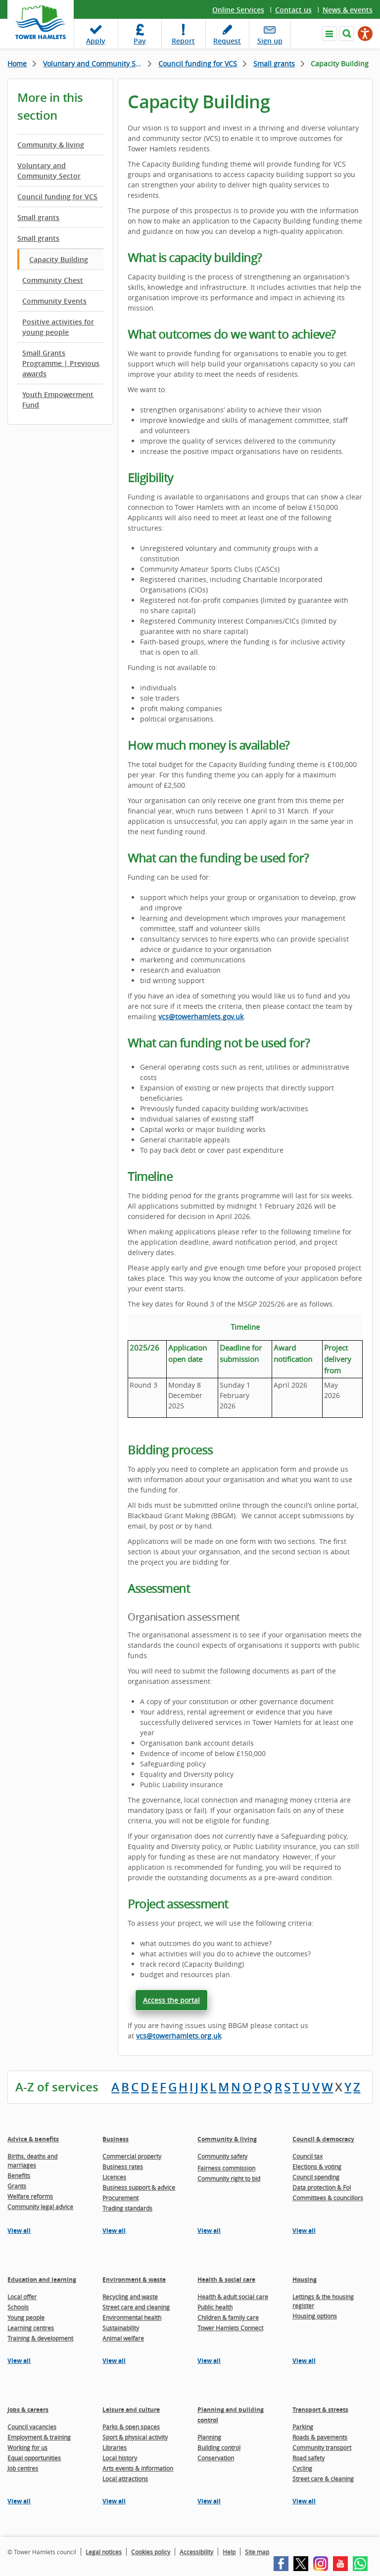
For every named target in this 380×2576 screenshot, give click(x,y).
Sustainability (120, 2328)
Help (229, 2552)
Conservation (215, 2458)
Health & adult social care (232, 2297)
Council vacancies (31, 2427)
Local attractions (125, 2479)
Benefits (18, 2175)
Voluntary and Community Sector (97, 63)
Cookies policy (150, 2552)
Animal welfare (123, 2338)
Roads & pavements (319, 2437)
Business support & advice (138, 2187)
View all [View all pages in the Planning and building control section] (209, 2501)
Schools (18, 2307)
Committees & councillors (327, 2198)
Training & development (40, 2338)
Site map (257, 2552)
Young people (26, 2317)
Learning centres (30, 2328)
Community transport (321, 2447)
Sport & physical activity (135, 2437)
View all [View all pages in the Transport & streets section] (304, 2501)
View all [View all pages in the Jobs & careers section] (19, 2501)
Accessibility (196, 2552)
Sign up (270, 40)
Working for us (27, 2447)
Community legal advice (40, 2207)
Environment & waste (134, 2279)
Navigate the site (329, 33)
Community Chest (52, 280)
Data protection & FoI (321, 2187)
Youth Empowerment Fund (58, 399)
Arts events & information (137, 2468)
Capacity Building (58, 259)
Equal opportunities (34, 2458)
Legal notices (104, 2552)
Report (183, 40)
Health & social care (226, 2279)
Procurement (120, 2198)
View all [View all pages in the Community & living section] (209, 2230)
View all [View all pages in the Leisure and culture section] (114, 2501)
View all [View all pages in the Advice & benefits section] (19, 2230)
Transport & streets (320, 2409)
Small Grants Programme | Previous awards (60, 363)
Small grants (274, 63)
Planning (209, 2437)
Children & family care (228, 2317)
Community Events (54, 301)
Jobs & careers (27, 2409)
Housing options (314, 2316)
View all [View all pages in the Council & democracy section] (304, 2230)
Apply (95, 40)
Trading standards (127, 2208)
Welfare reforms (30, 2196)
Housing (304, 2279)
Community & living (50, 144)
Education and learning (41, 2279)
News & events (348, 9)
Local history (119, 2458)
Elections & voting (316, 2166)
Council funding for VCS (197, 63)
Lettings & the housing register (323, 2301)
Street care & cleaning (323, 2479)
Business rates (122, 2166)
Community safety (222, 2156)
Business (115, 2139)
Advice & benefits (33, 2139)
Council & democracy (323, 2139)
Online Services (238, 9)
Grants (16, 2186)
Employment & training (39, 2437)
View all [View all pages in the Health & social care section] (209, 2360)
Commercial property (131, 2156)
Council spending (315, 2177)
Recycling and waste (130, 2297)
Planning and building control (230, 2414)
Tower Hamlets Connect (230, 2328)
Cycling (302, 2468)
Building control (218, 2447)
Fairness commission (226, 2168)
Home (17, 63)
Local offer (22, 2297)
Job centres (22, 2468)
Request (227, 40)
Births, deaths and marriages (32, 2160)
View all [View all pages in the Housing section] (304, 2360)
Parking (302, 2427)
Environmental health (131, 2317)
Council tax (307, 2156)
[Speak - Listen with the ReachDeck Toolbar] (365, 33)
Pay (140, 40)
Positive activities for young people (58, 327)
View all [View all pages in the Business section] (114, 2230)
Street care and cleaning (136, 2307)
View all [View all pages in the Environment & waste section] (114, 2360)
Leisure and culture (131, 2409)
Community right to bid (228, 2178)
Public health (215, 2307)
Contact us (293, 9)
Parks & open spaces (131, 2427)
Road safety (308, 2458)
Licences (114, 2177)
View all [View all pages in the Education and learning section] (19, 2360)
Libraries (114, 2447)
